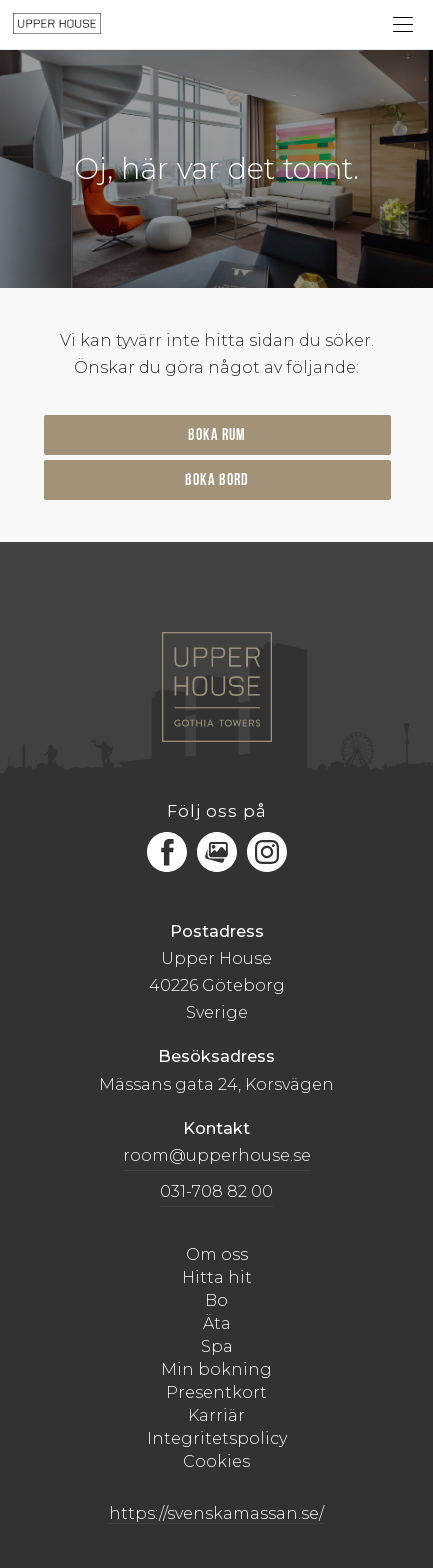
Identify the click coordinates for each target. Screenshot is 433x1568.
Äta (217, 1323)
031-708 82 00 (216, 1191)
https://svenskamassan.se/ (216, 1513)
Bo (216, 1300)
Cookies (216, 1461)
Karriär (216, 1415)
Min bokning (216, 1369)
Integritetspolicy (217, 1438)
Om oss (217, 1254)
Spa (217, 1346)
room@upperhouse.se (217, 1155)
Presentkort (216, 1392)
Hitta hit (217, 1277)
